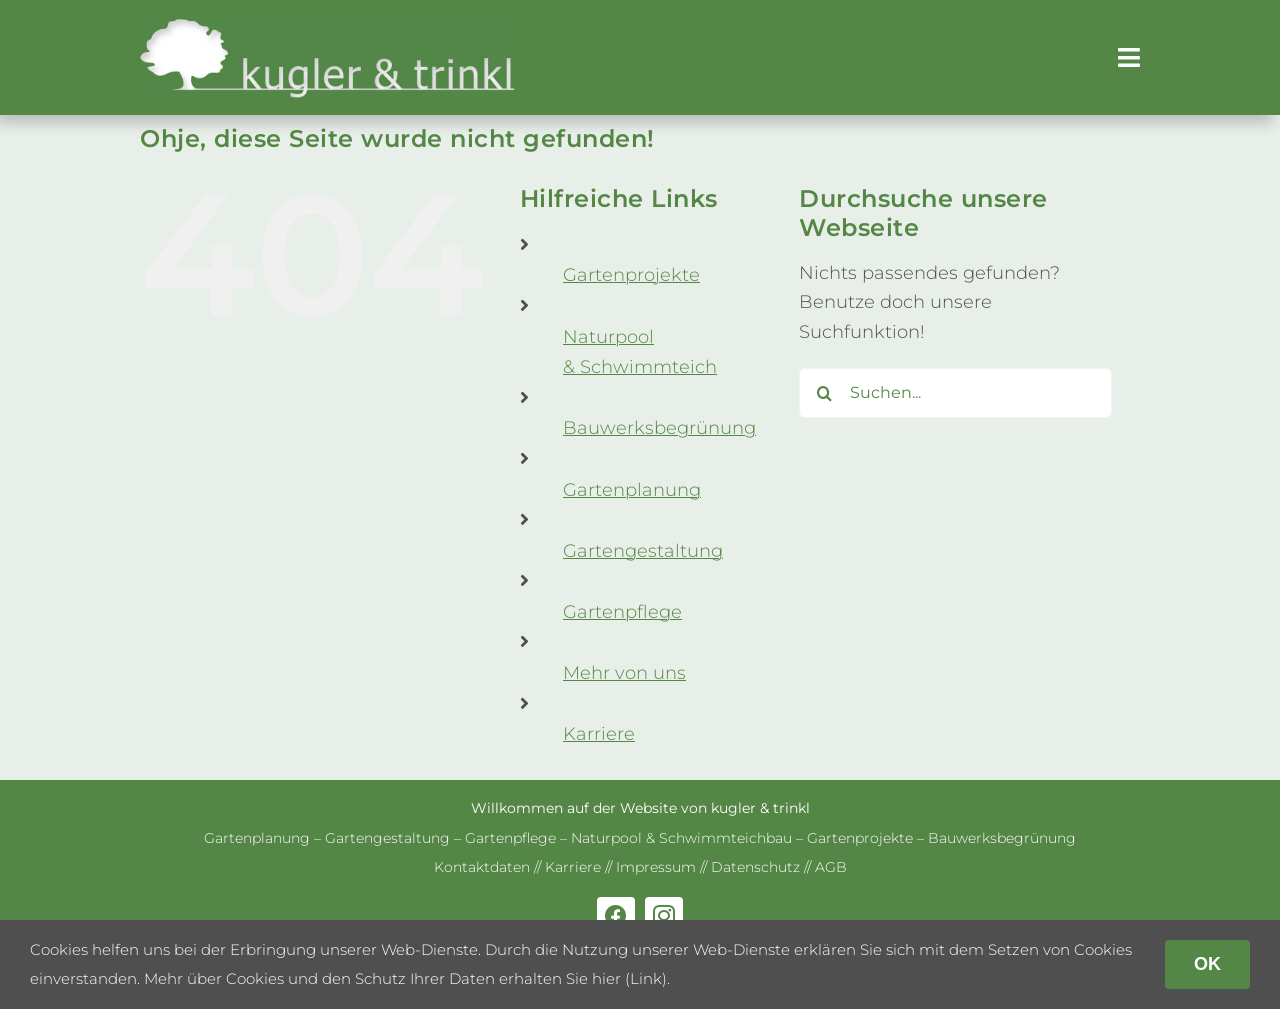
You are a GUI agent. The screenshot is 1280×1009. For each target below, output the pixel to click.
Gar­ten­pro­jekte (631, 275)
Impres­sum (656, 867)
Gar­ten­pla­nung (632, 490)
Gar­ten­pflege (622, 612)
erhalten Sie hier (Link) (583, 978)
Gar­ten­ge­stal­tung (643, 551)
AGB (831, 867)
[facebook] (616, 916)
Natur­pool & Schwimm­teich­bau (681, 838)
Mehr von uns (624, 673)
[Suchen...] (955, 393)
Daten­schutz (755, 867)
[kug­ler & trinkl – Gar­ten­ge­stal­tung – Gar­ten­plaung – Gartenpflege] (328, 26)
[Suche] (824, 393)
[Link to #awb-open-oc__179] (1129, 57)
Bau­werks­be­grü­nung (659, 428)
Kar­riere (599, 734)
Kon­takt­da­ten (482, 867)
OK (1207, 964)
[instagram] (664, 916)
